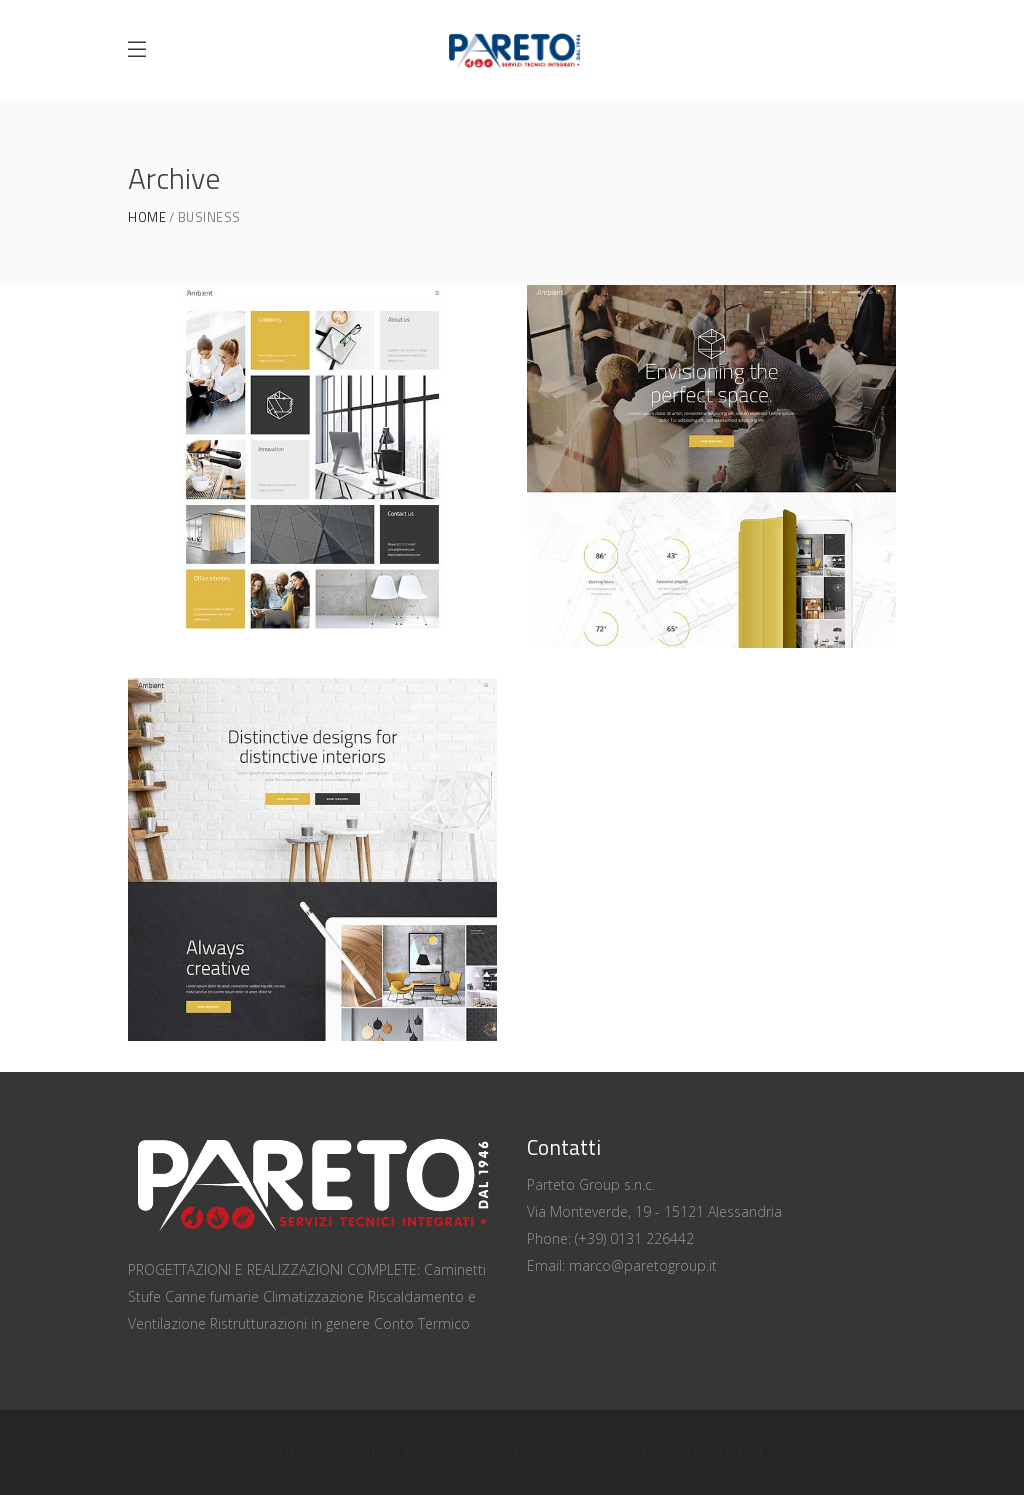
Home (147, 217)
